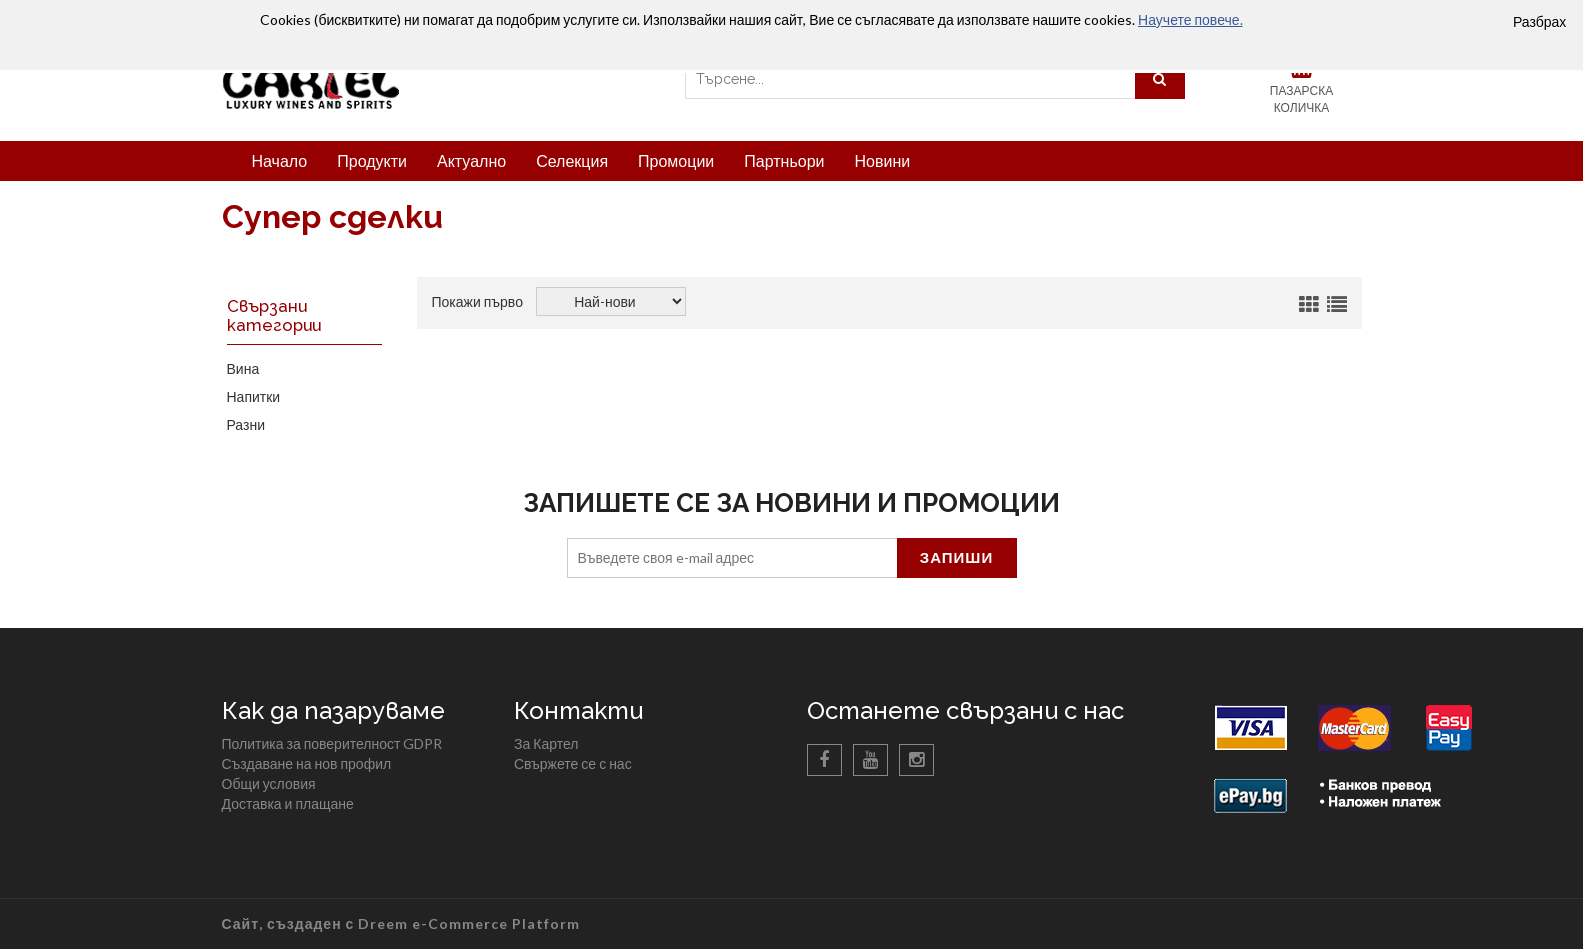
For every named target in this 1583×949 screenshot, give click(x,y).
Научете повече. (1190, 19)
